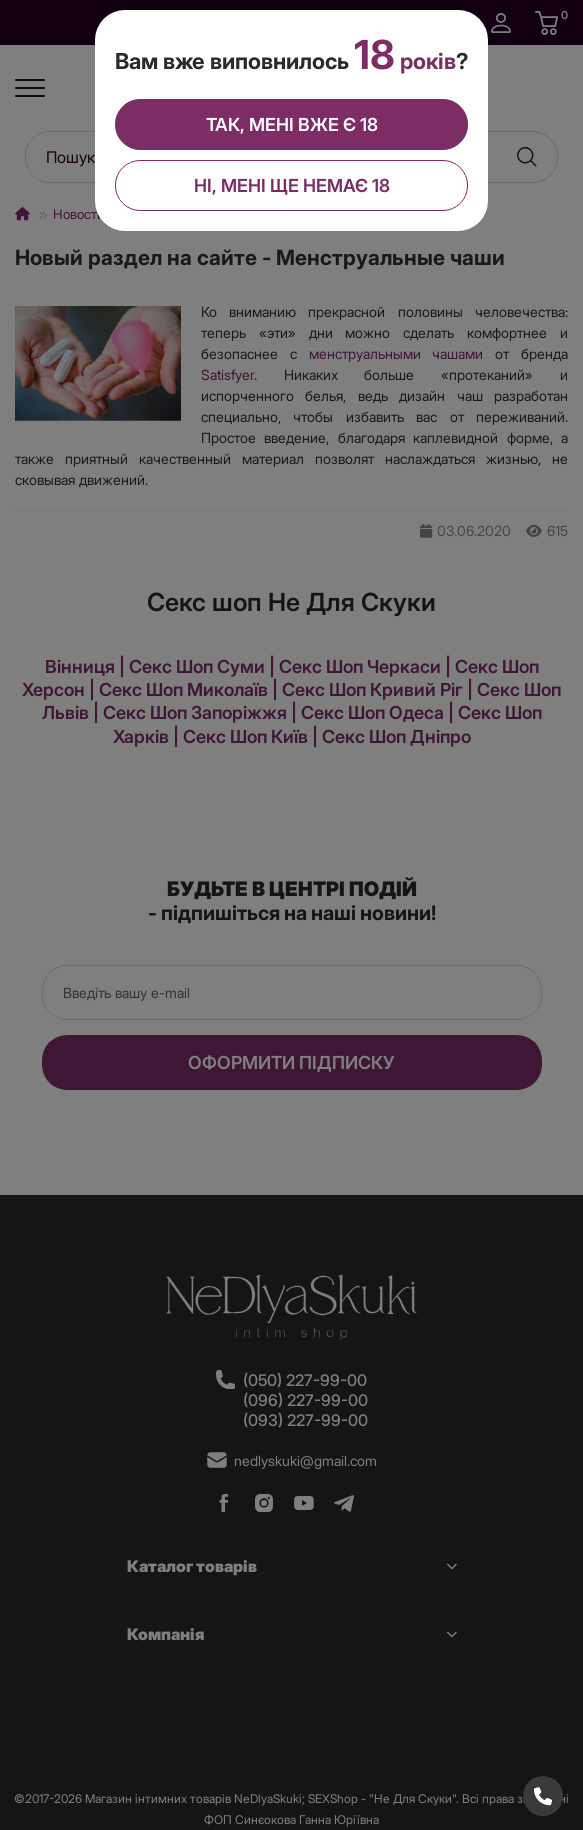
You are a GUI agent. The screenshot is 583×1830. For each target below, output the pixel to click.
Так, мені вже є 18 (292, 124)
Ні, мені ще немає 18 (292, 185)
